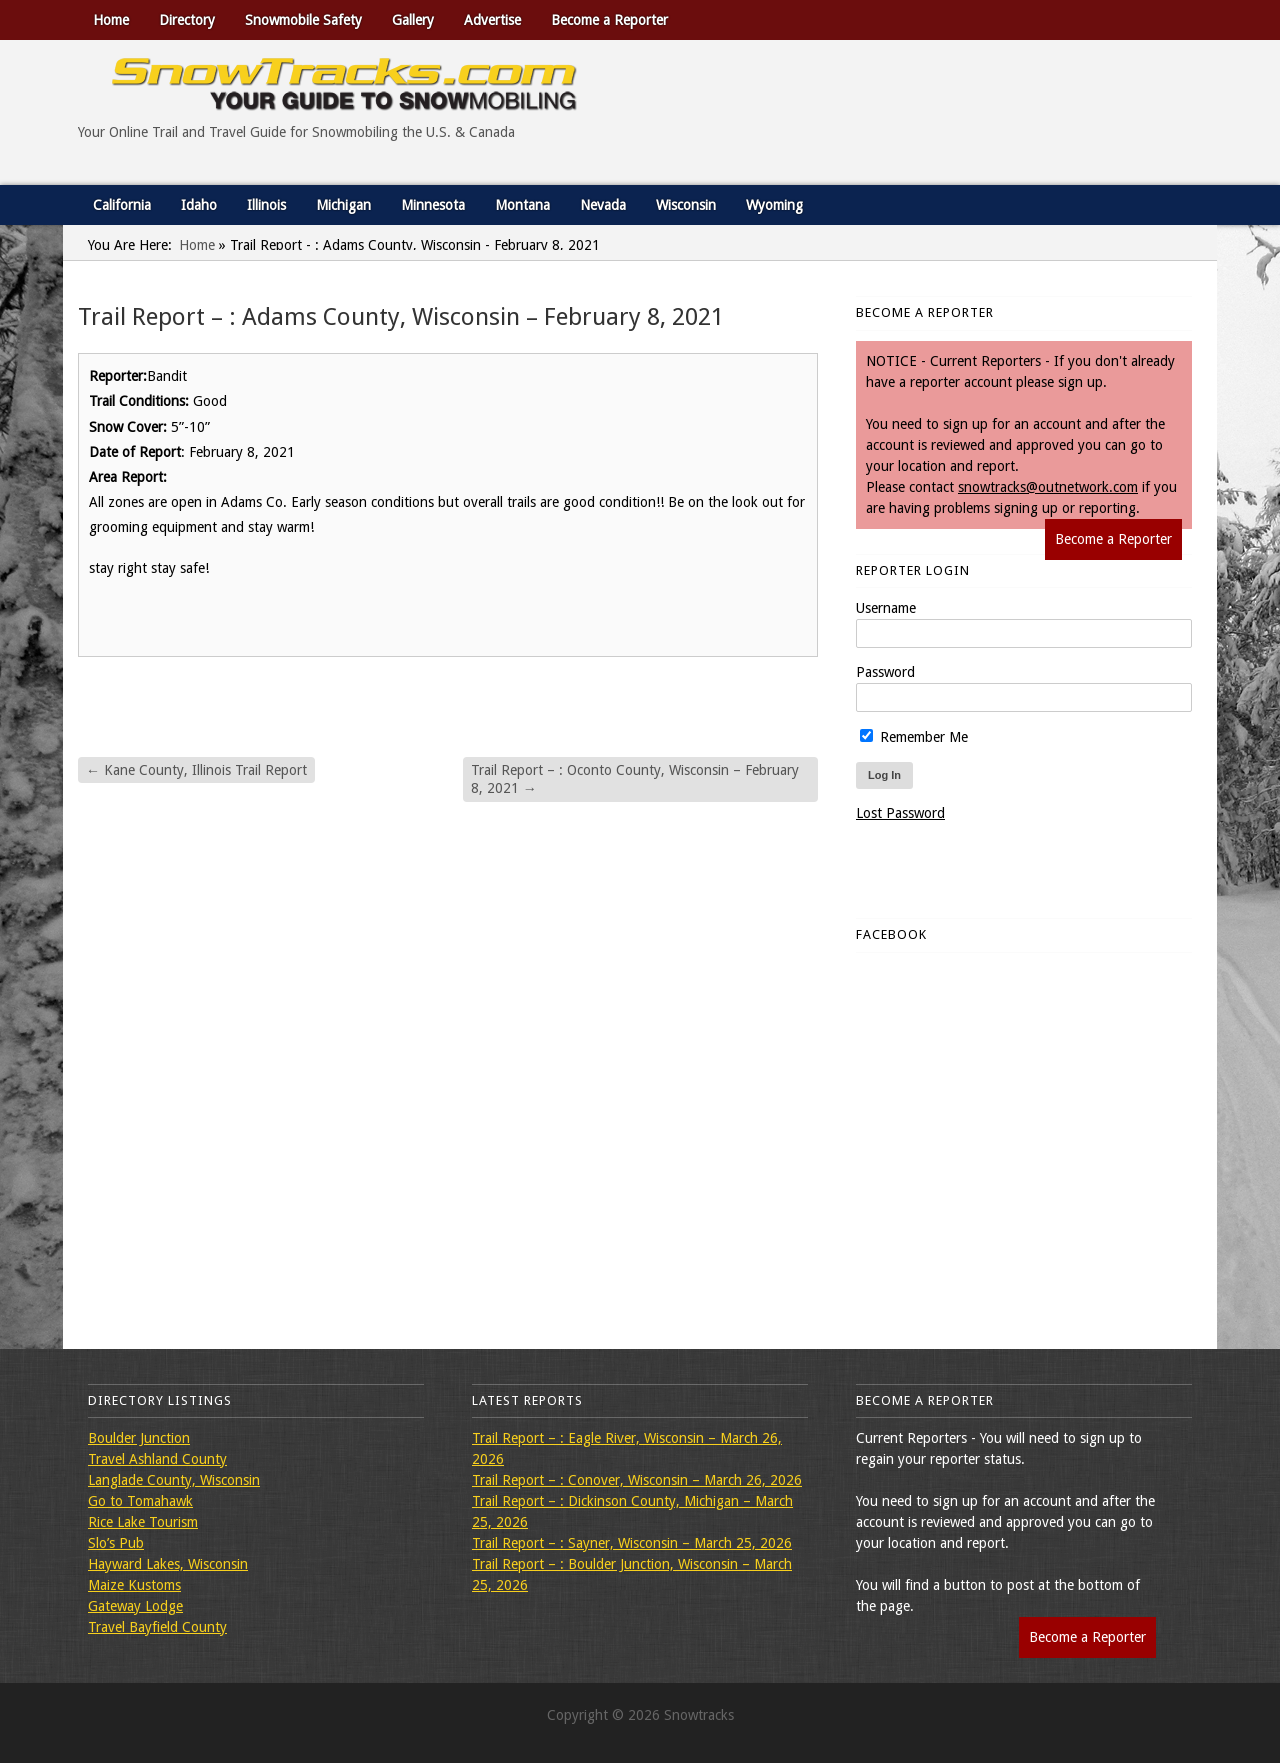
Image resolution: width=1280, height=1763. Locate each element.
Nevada (603, 205)
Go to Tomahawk (140, 1501)
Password (885, 672)
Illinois (266, 205)
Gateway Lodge (135, 1606)
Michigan (343, 205)
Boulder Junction (139, 1438)
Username (886, 608)
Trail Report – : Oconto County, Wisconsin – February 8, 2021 (635, 779)
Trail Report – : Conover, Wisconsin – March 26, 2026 (637, 1480)
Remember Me (914, 737)
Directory (187, 20)
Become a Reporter (609, 20)
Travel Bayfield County (157, 1627)
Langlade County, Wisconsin (174, 1480)
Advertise (492, 20)
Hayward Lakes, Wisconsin (168, 1564)
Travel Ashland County (157, 1459)
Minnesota (433, 205)
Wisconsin (686, 205)
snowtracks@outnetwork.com (1048, 487)
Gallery (413, 20)
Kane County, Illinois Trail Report (196, 770)
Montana (522, 205)
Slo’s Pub (116, 1543)
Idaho (199, 205)
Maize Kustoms (134, 1585)
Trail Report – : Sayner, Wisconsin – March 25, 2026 (632, 1543)
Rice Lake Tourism (143, 1522)
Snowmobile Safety (303, 20)
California (122, 205)
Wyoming (774, 205)
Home (111, 20)
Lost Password (900, 813)
